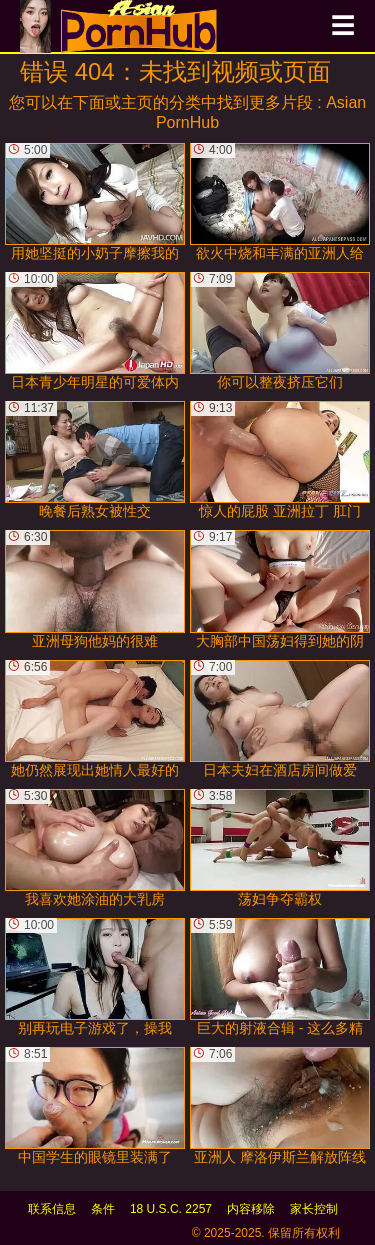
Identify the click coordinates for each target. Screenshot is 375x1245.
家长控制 (314, 1209)
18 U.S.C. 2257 (171, 1209)
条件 (103, 1209)
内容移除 (251, 1209)
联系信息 (52, 1209)
